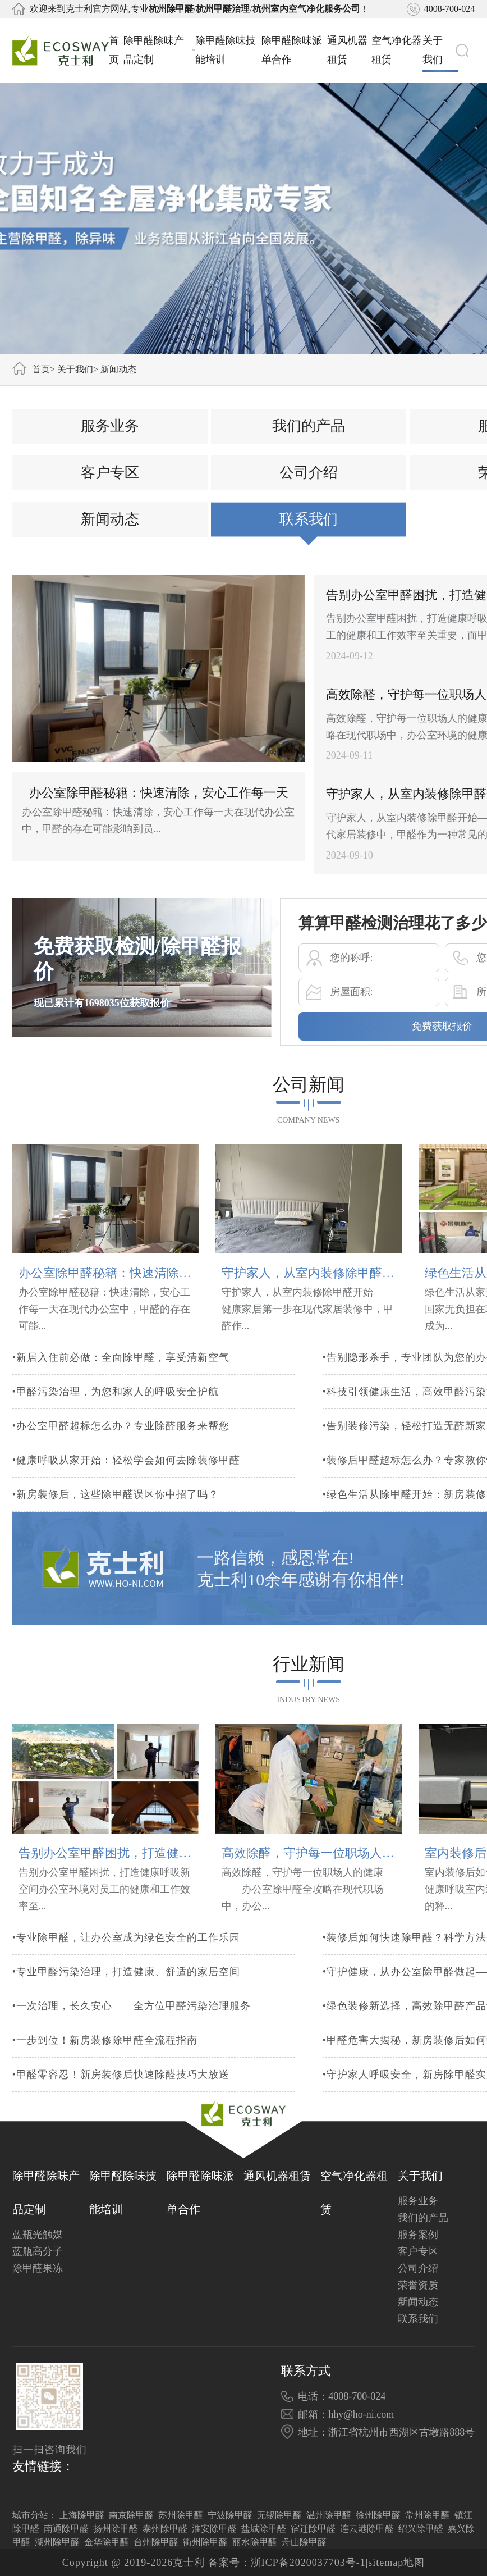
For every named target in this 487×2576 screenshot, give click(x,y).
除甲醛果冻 (37, 2268)
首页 (114, 50)
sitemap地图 (396, 2562)
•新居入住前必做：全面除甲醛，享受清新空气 (120, 1379)
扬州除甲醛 (115, 2528)
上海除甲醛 (81, 2515)
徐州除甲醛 (378, 2515)
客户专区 (110, 490)
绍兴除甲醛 (420, 2528)
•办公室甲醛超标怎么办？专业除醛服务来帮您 (120, 1448)
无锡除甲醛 (279, 2515)
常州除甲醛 (427, 2515)
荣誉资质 (418, 2285)
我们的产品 (308, 443)
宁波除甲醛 (230, 2515)
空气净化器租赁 (396, 50)
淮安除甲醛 (214, 2528)
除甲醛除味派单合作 (291, 50)
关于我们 (440, 50)
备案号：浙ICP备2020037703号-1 (287, 2562)
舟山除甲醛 (304, 2542)
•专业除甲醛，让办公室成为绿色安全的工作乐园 (126, 1955)
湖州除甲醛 (57, 2542)
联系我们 (308, 536)
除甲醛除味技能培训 (225, 50)
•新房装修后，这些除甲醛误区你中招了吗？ (115, 1516)
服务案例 (418, 2234)
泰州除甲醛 (165, 2528)
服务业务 (110, 443)
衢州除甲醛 (205, 2542)
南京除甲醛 (131, 2515)
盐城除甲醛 (263, 2528)
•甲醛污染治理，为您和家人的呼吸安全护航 (115, 1414)
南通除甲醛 (66, 2528)
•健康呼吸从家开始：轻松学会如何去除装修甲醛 (126, 1482)
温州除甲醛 (328, 2515)
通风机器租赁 (347, 50)
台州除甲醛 (156, 2542)
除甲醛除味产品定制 (159, 50)
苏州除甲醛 (180, 2515)
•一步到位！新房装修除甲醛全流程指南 (104, 2057)
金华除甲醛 (106, 2542)
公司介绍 (308, 490)
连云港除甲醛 (367, 2528)
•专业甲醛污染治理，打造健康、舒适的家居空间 (126, 1989)
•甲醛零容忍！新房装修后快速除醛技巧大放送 (120, 2092)
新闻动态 (118, 369)
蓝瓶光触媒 (37, 2234)
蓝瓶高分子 (37, 2251)
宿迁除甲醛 (313, 2528)
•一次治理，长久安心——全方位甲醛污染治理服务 (131, 2023)
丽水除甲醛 (254, 2542)
